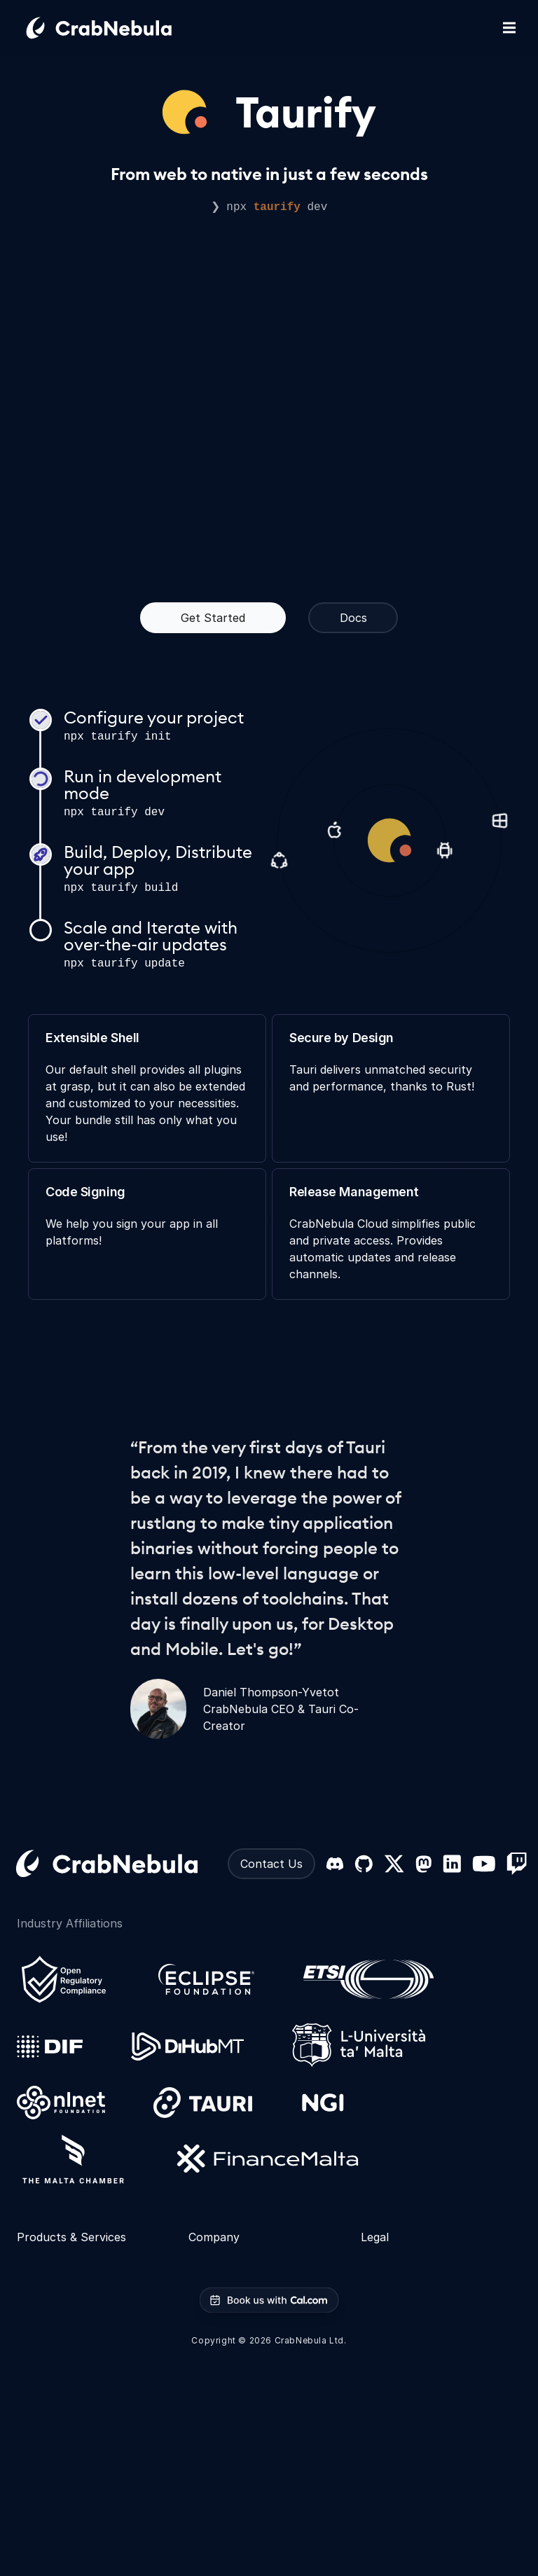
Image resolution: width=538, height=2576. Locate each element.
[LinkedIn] (452, 1864)
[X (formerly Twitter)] (394, 1864)
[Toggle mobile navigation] (509, 28)
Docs (353, 618)
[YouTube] (483, 1863)
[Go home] (115, 28)
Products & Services (71, 2237)
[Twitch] (516, 1864)
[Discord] (334, 1863)
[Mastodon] (423, 1864)
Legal (375, 2237)
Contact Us (271, 1864)
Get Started (213, 618)
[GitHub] (363, 1864)
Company (214, 2237)
